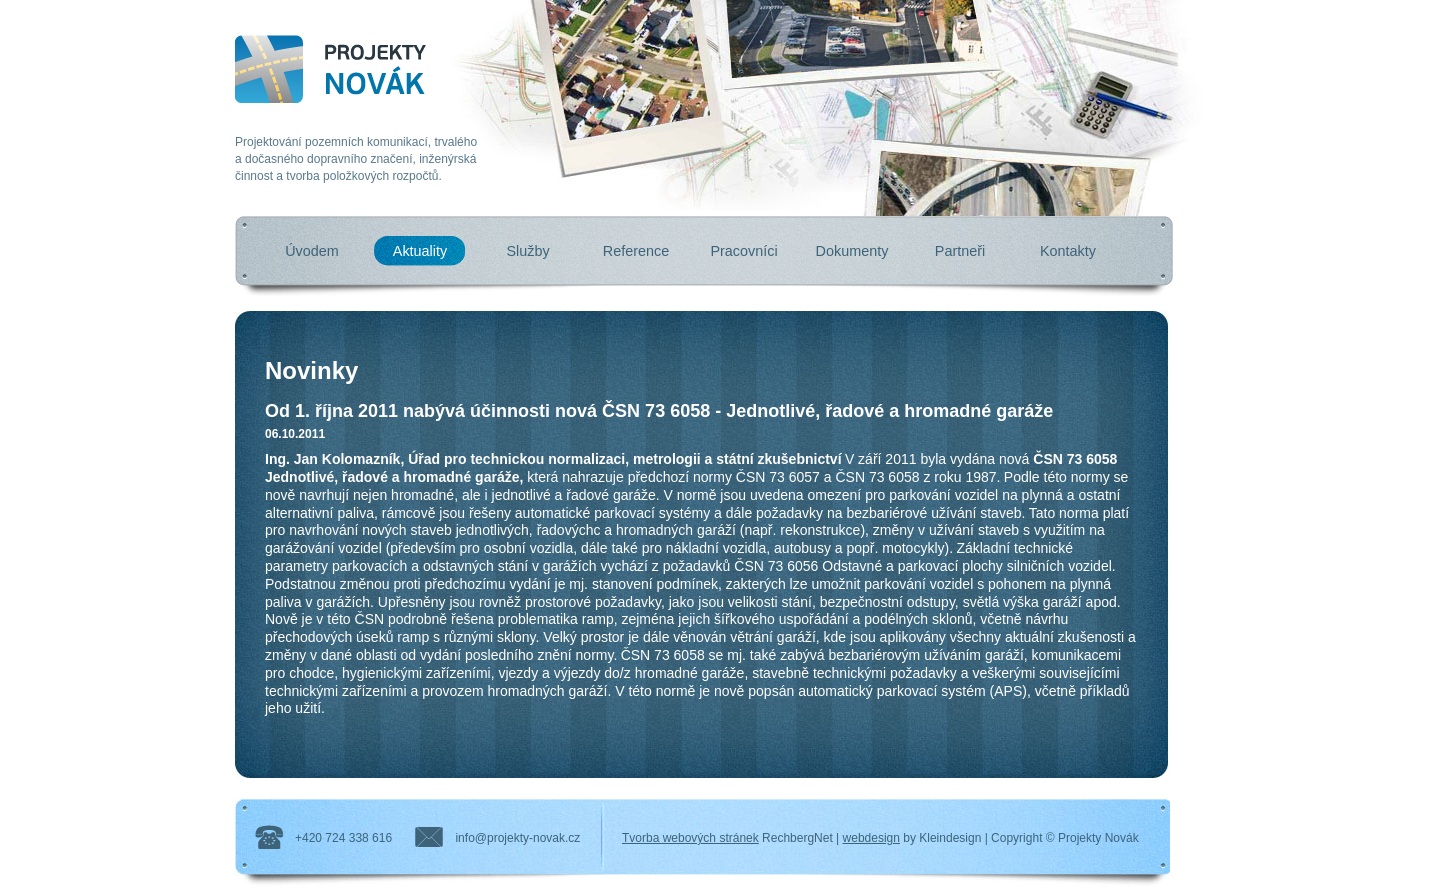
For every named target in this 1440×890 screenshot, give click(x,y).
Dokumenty (852, 251)
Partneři (960, 251)
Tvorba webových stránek (690, 838)
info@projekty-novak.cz (517, 838)
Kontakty (1068, 251)
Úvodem (312, 251)
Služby (527, 251)
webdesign (871, 838)
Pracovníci (743, 251)
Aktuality (420, 251)
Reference (636, 251)
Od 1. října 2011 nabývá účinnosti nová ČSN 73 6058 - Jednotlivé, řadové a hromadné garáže (659, 411)
